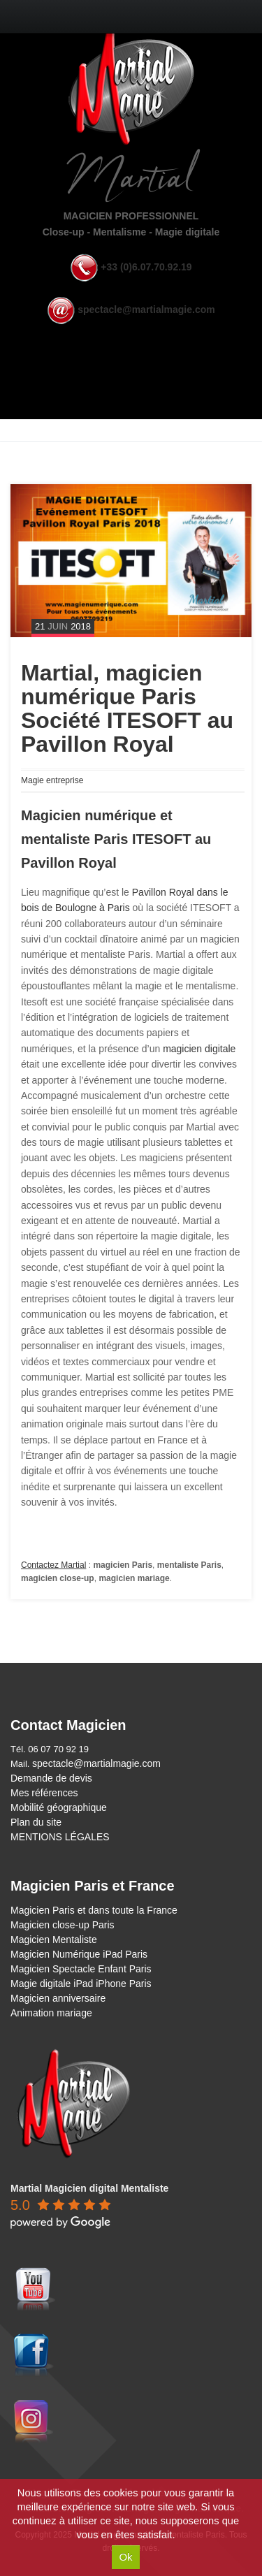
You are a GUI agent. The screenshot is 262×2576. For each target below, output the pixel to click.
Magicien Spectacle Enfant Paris (81, 1968)
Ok (125, 2557)
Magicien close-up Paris (62, 1924)
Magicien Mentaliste (53, 1939)
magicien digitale (199, 1048)
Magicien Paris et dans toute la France (93, 1910)
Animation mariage (51, 2012)
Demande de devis (51, 1778)
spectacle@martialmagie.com (146, 309)
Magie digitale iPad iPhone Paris (81, 1983)
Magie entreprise (52, 780)
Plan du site (35, 1822)
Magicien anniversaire (57, 1998)
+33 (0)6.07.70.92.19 (146, 266)
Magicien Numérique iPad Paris (78, 1954)
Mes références (44, 1792)
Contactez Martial (53, 1565)
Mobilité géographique (58, 1807)
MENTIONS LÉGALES (60, 1836)
